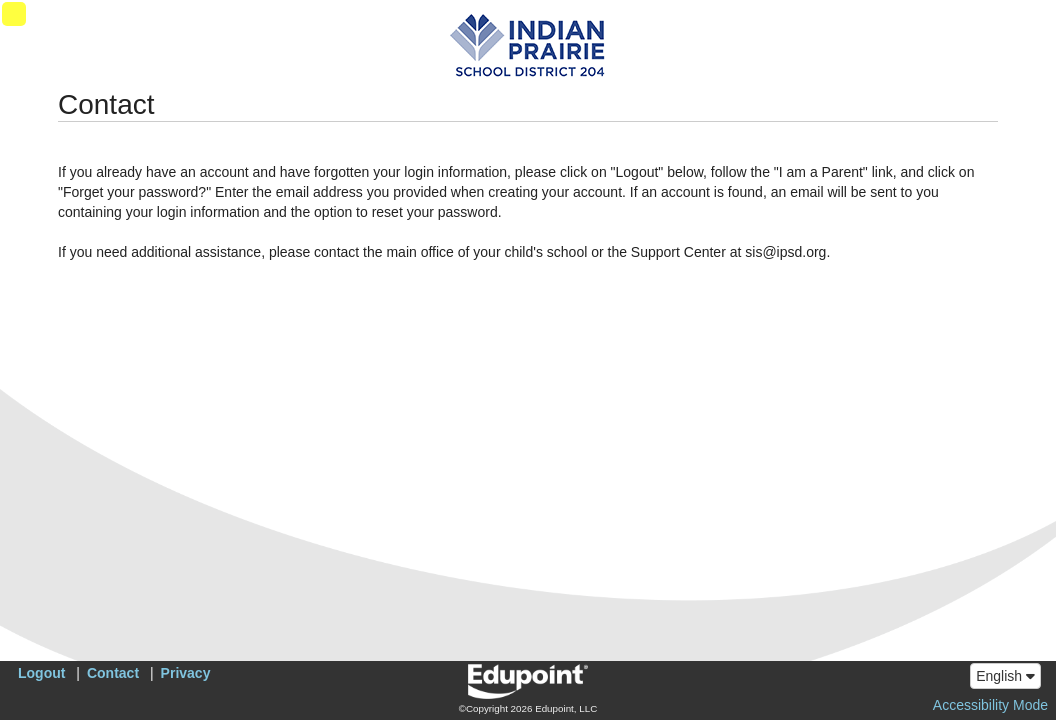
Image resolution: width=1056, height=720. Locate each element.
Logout (41, 673)
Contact (113, 673)
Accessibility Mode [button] (990, 705)
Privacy (186, 673)
